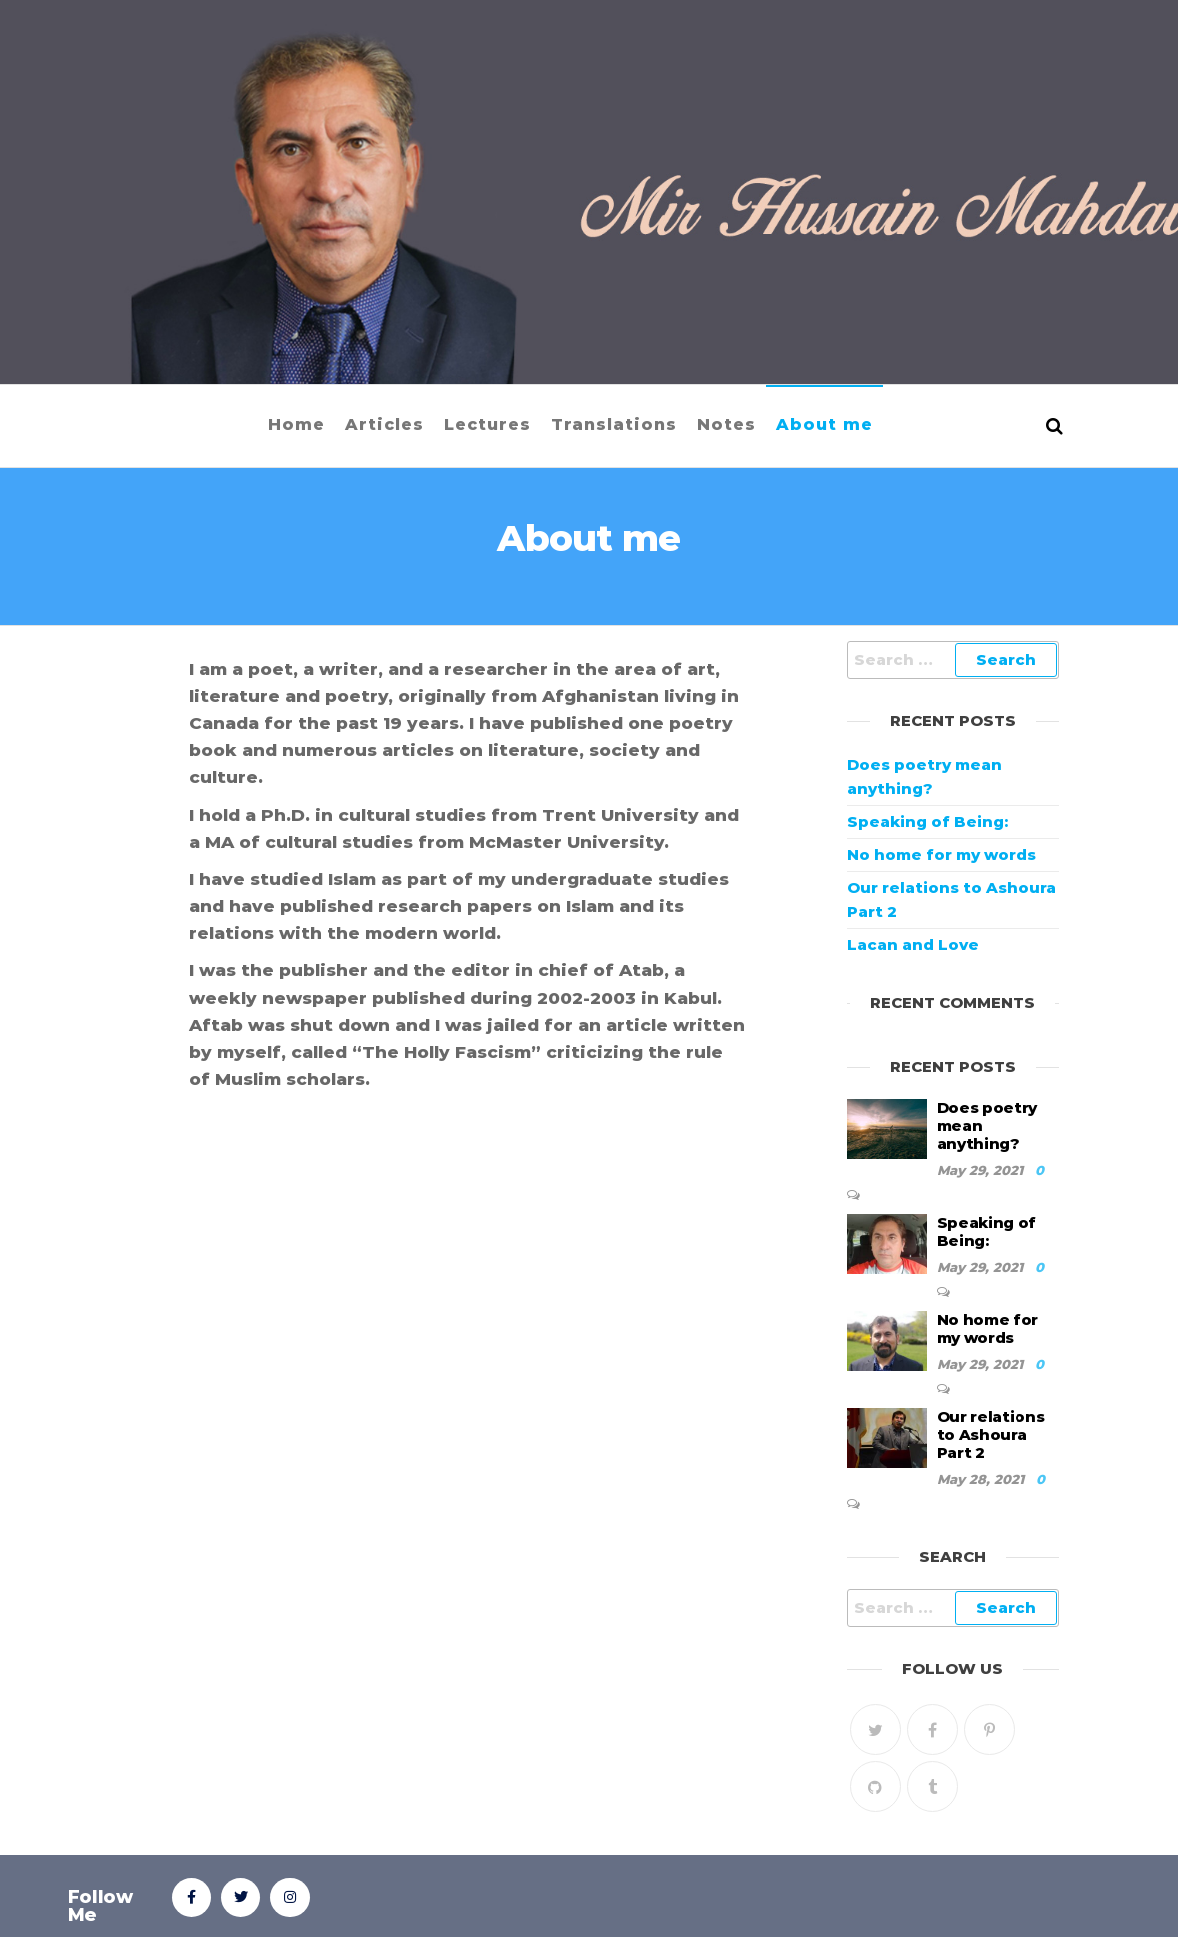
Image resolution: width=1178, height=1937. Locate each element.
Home (296, 424)
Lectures (487, 424)
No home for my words (941, 854)
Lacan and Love (913, 944)
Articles (384, 424)
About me (824, 424)
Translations (614, 424)
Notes (726, 424)
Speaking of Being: (927, 821)
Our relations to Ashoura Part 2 (991, 1434)
